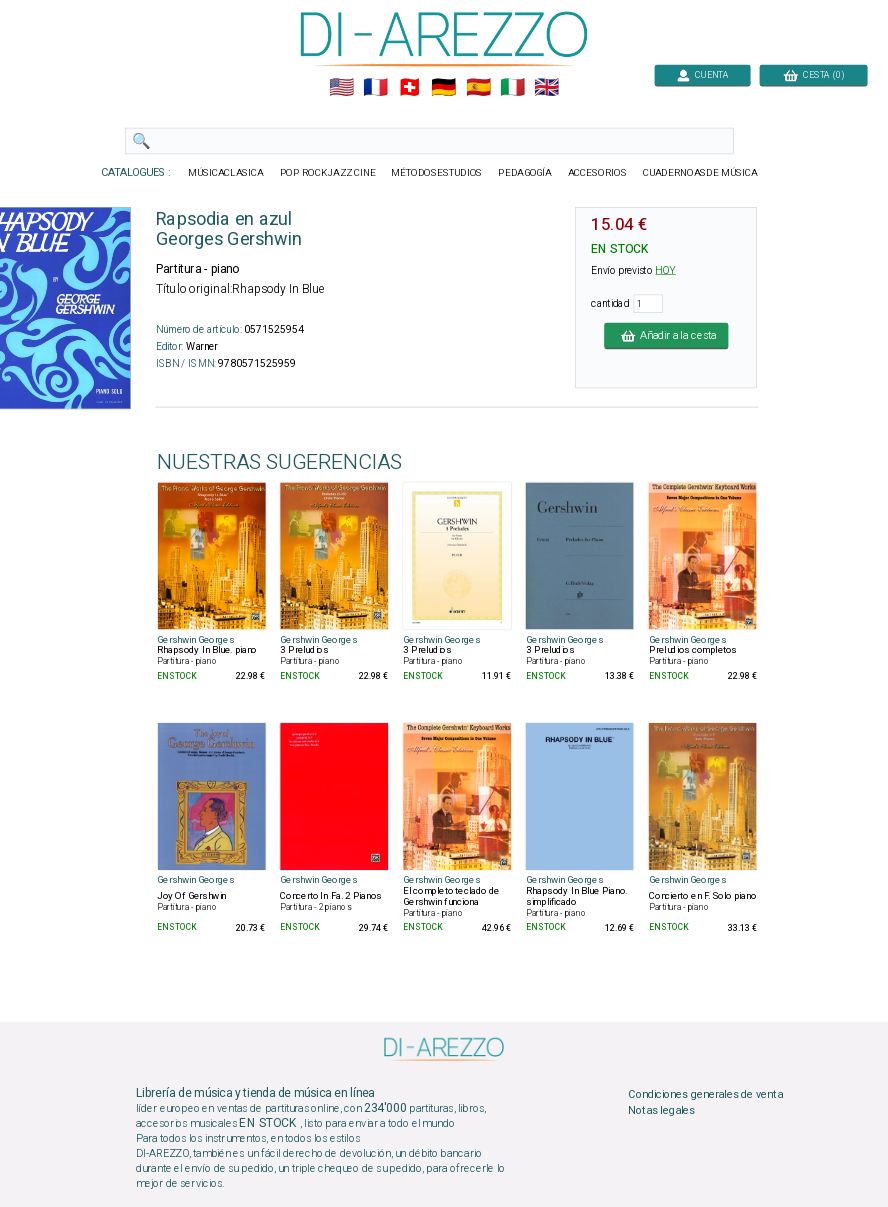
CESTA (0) (814, 74)
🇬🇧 (546, 88)
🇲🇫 (375, 88)
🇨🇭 (409, 88)
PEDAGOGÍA (525, 173)
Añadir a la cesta (666, 335)
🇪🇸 (478, 88)
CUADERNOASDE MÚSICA (700, 173)
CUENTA (702, 74)
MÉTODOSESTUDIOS (436, 173)
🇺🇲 (341, 88)
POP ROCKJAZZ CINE (328, 173)
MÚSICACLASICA (226, 173)
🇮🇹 (512, 88)
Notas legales (661, 1110)
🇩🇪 (443, 88)
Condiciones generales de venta (705, 1094)
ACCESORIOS (597, 173)
